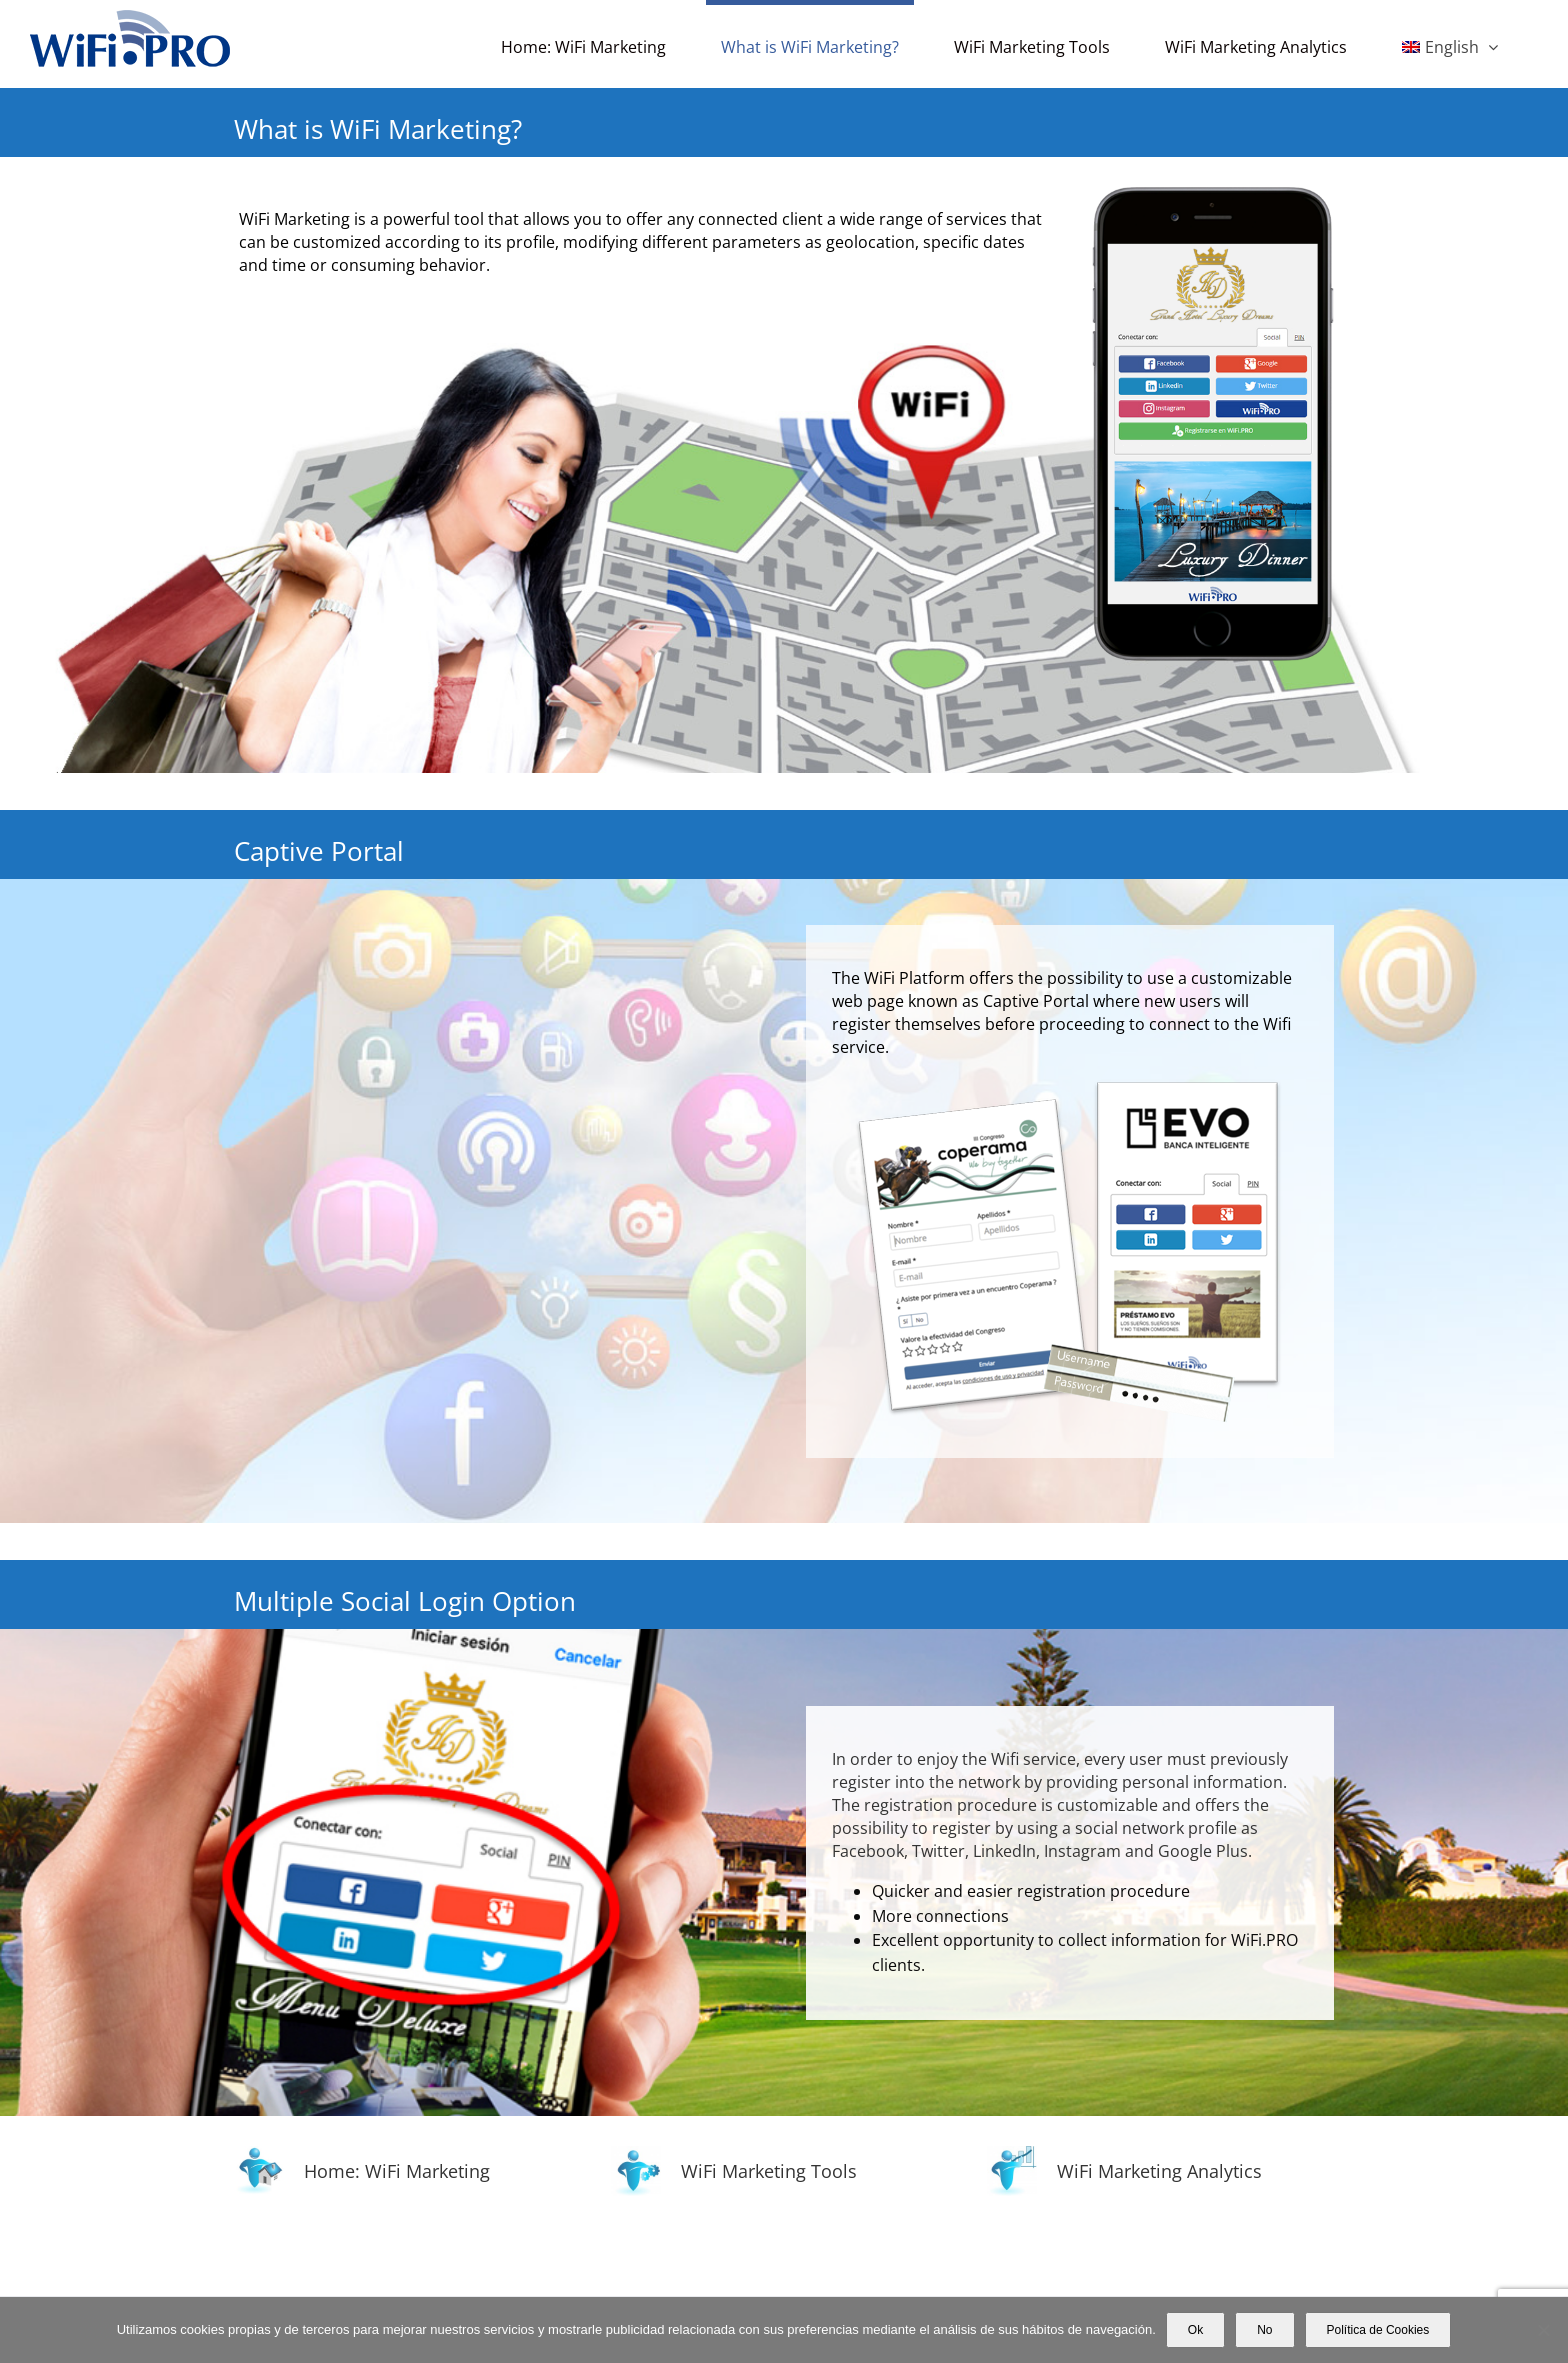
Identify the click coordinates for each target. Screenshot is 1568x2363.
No (1264, 2330)
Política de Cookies (1378, 2330)
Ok (1195, 2330)
